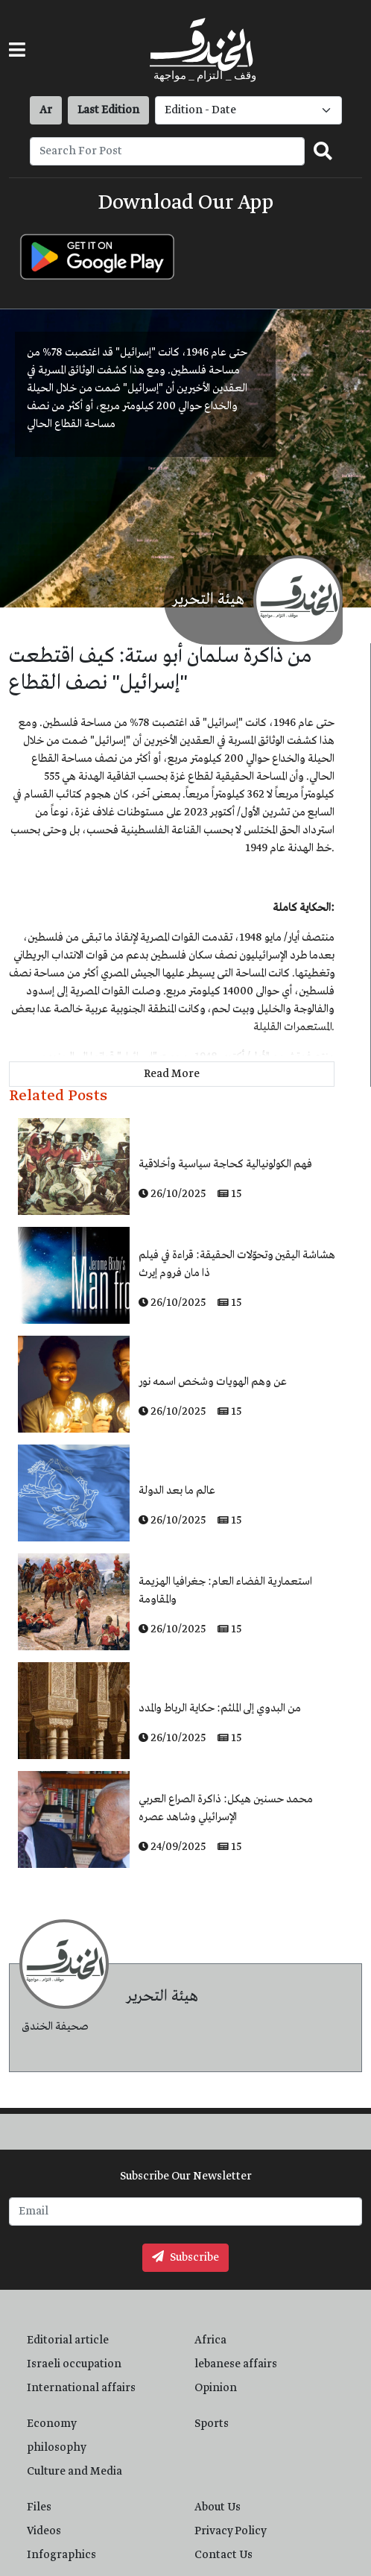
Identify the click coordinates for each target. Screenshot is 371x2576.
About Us (217, 2507)
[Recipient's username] (167, 151)
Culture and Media (74, 2471)
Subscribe (185, 2257)
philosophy (56, 2447)
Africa (210, 2340)
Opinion (215, 2388)
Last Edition (108, 110)
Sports (211, 2423)
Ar (45, 110)
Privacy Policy (230, 2531)
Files (39, 2507)
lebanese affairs (235, 2364)
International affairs (81, 2388)
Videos (44, 2531)
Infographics (61, 2555)
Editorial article (68, 2340)
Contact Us (223, 2555)
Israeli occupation (74, 2364)
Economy (52, 2423)
